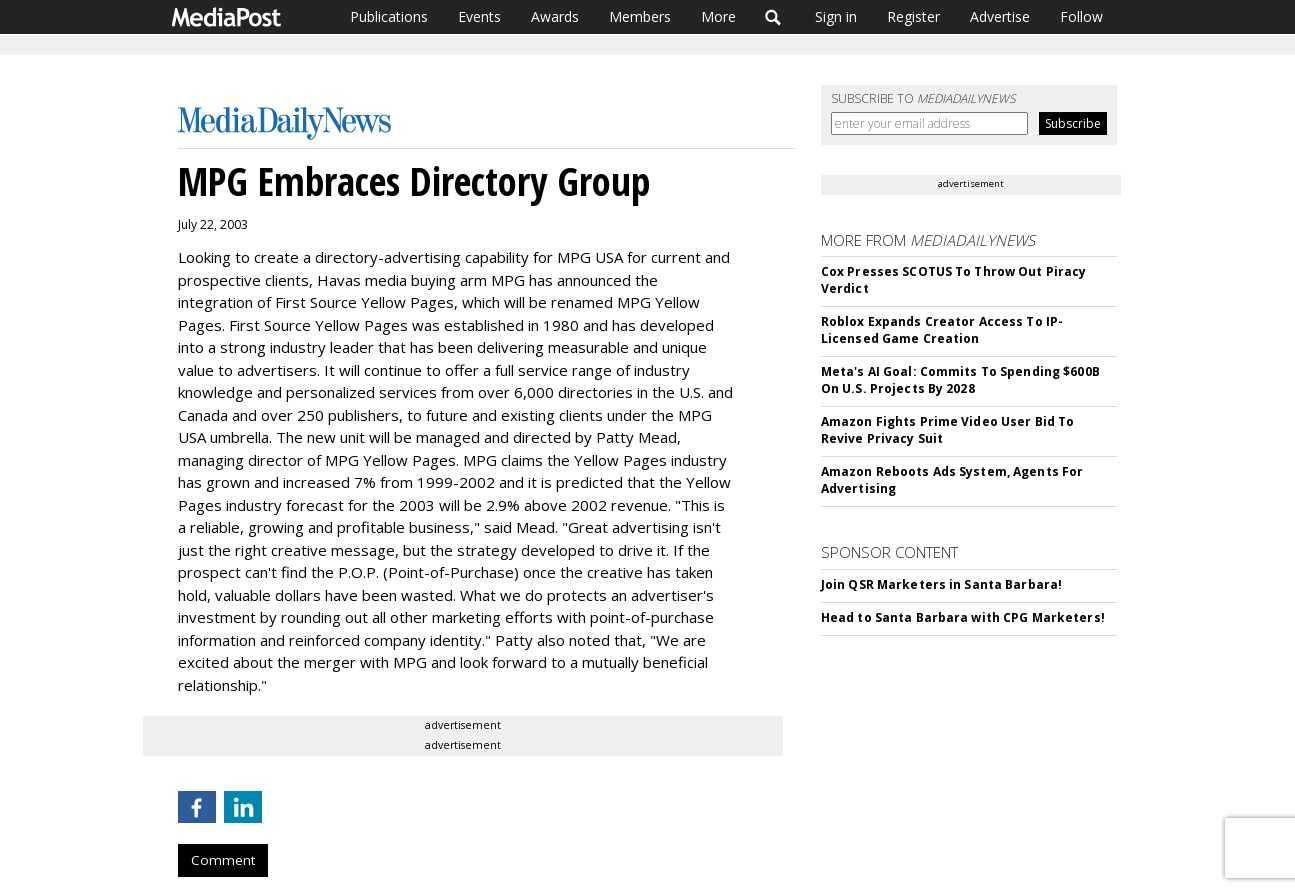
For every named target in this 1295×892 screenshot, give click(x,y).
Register (913, 16)
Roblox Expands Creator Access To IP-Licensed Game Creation (942, 330)
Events (479, 16)
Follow (1081, 16)
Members (640, 16)
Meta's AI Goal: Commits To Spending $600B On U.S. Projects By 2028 (960, 380)
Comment (223, 860)
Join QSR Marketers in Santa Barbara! (941, 584)
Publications (389, 16)
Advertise (1000, 16)
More (718, 16)
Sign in (836, 16)
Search (773, 17)
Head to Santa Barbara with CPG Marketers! (963, 617)
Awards (555, 16)
